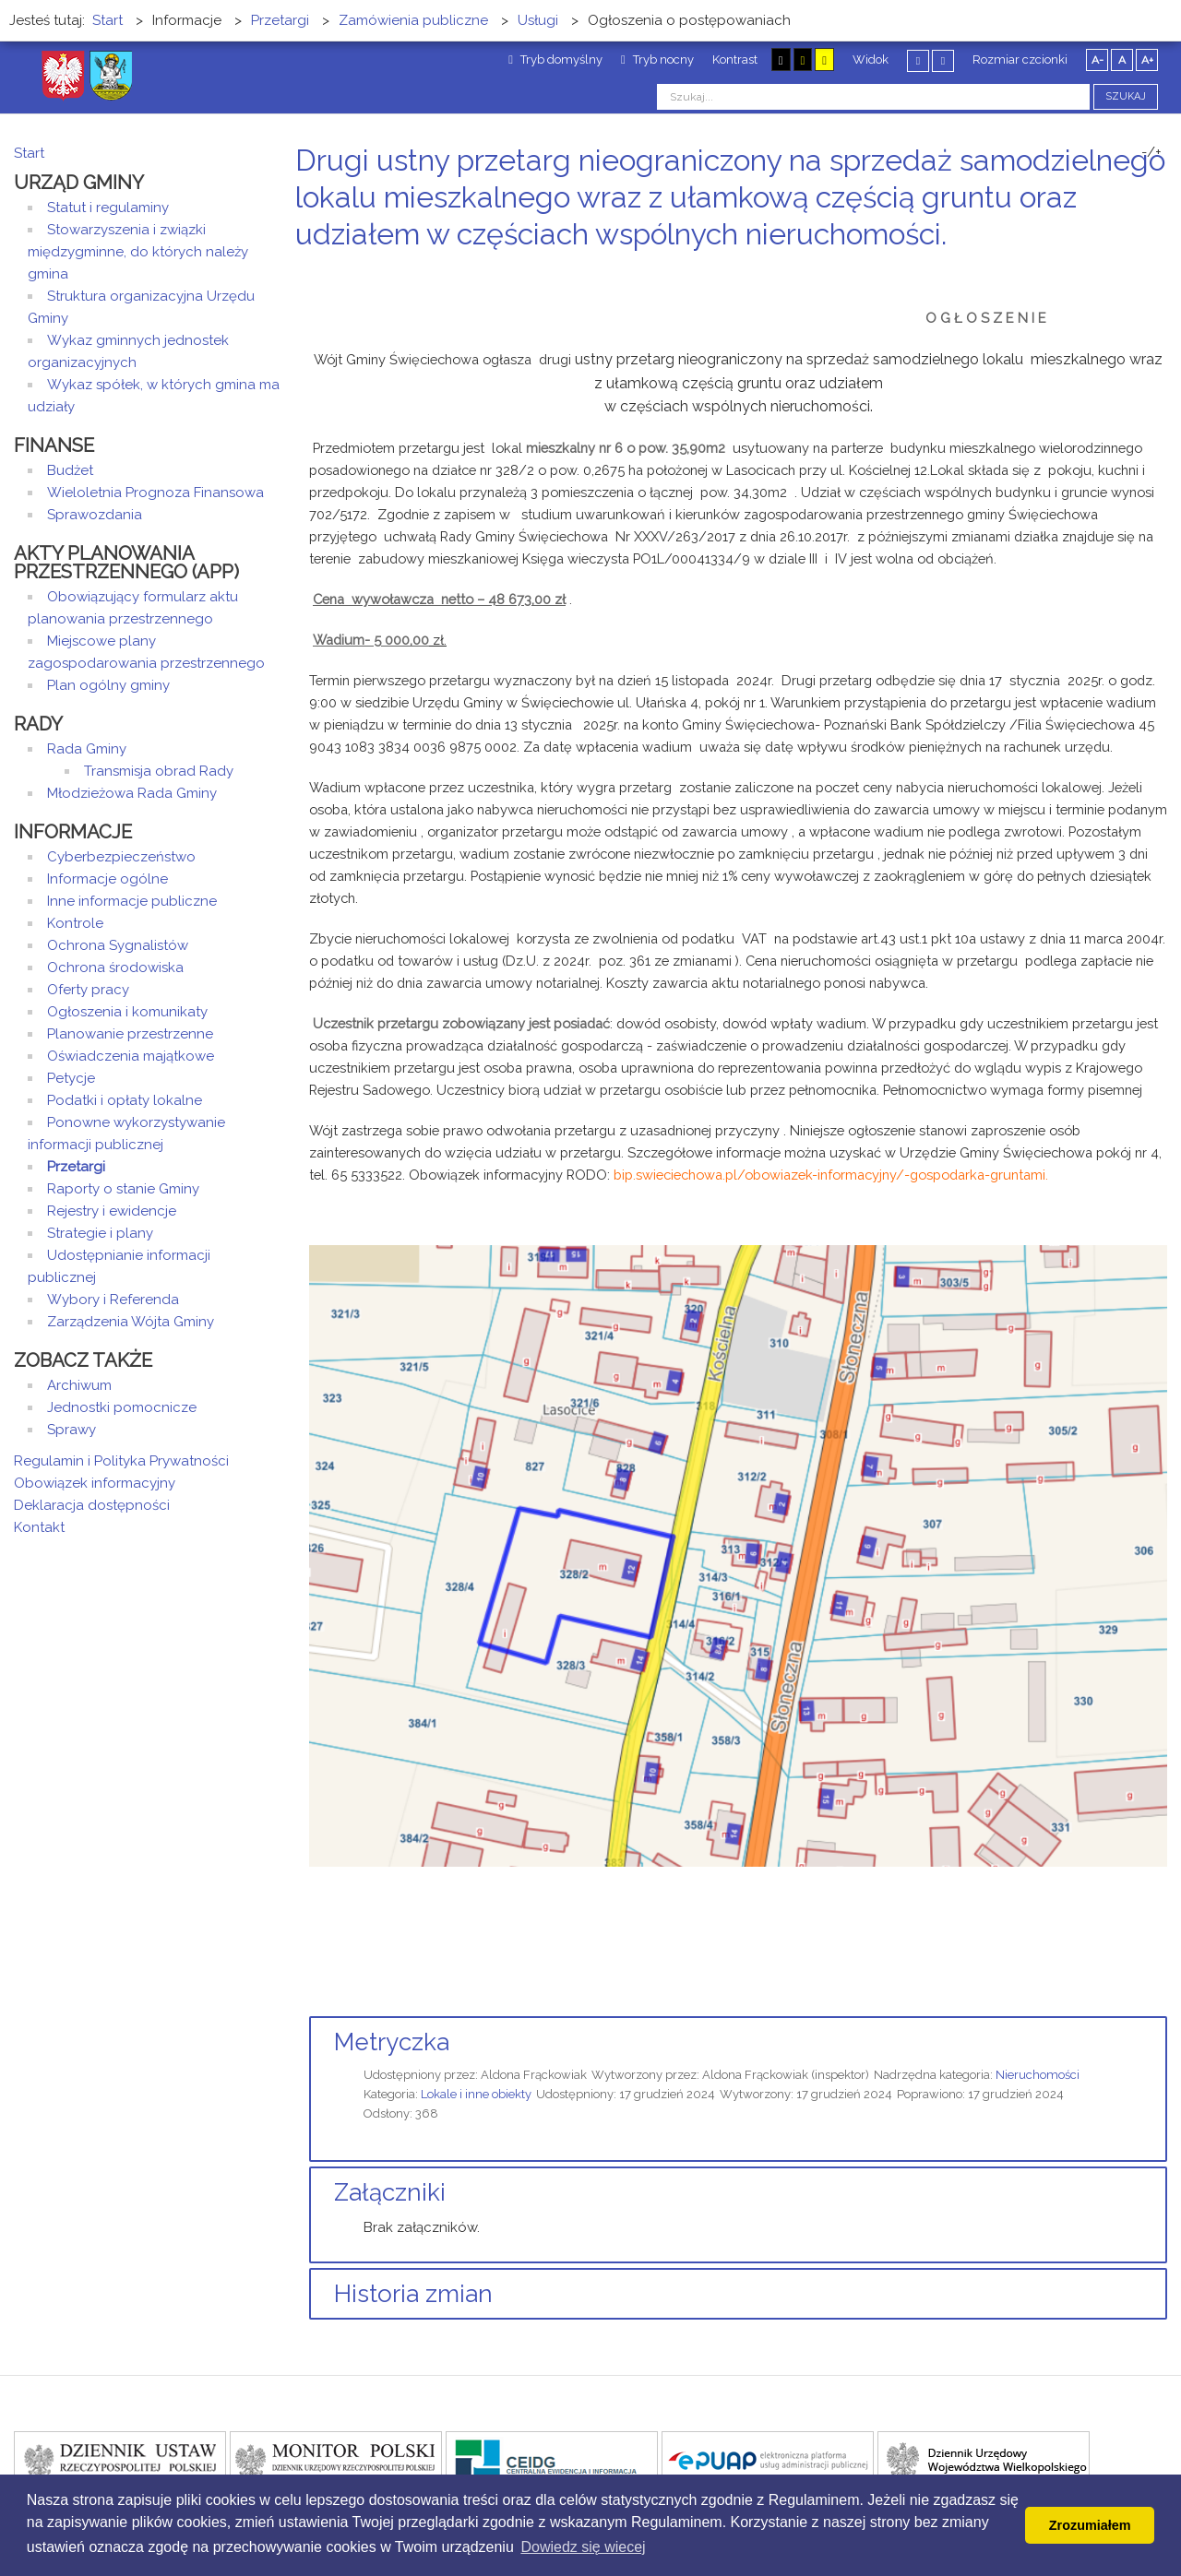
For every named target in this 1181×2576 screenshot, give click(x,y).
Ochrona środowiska (115, 967)
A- (1097, 59)
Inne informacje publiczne (132, 901)
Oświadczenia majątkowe (130, 1056)
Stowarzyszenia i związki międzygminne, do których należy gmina (138, 251)
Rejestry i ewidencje (111, 1211)
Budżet (70, 470)
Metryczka (391, 2042)
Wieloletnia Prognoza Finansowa (155, 492)
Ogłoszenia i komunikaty (127, 1011)
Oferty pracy (88, 989)
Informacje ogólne (107, 879)
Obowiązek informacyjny (94, 1483)
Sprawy (71, 1429)
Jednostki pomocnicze (122, 1407)
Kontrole (75, 923)
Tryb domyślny (555, 59)
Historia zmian (413, 2294)
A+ (1147, 59)
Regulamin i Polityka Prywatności (121, 1461)
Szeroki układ (943, 60)
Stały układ (918, 60)
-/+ (1151, 152)
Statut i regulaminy (108, 207)
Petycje (71, 1078)
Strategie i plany (100, 1233)
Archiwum (79, 1385)
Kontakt (39, 1527)
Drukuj (1139, 269)
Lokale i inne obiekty (476, 2094)
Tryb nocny (657, 59)
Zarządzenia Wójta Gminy (130, 1321)
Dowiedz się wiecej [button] (582, 2547)
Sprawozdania (94, 514)
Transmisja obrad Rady (158, 771)
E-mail (1161, 269)
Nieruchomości (1038, 2075)
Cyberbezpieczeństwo (121, 857)
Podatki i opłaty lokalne (124, 1100)
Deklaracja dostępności (92, 1505)
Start (29, 153)
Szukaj (1125, 96)
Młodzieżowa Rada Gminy (132, 793)
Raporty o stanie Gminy (123, 1189)
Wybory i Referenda (113, 1299)
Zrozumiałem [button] (1090, 2525)
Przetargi (76, 1166)
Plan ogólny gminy (108, 685)
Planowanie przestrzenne (130, 1034)
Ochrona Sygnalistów (117, 945)
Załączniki (390, 2192)
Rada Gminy (86, 749)
